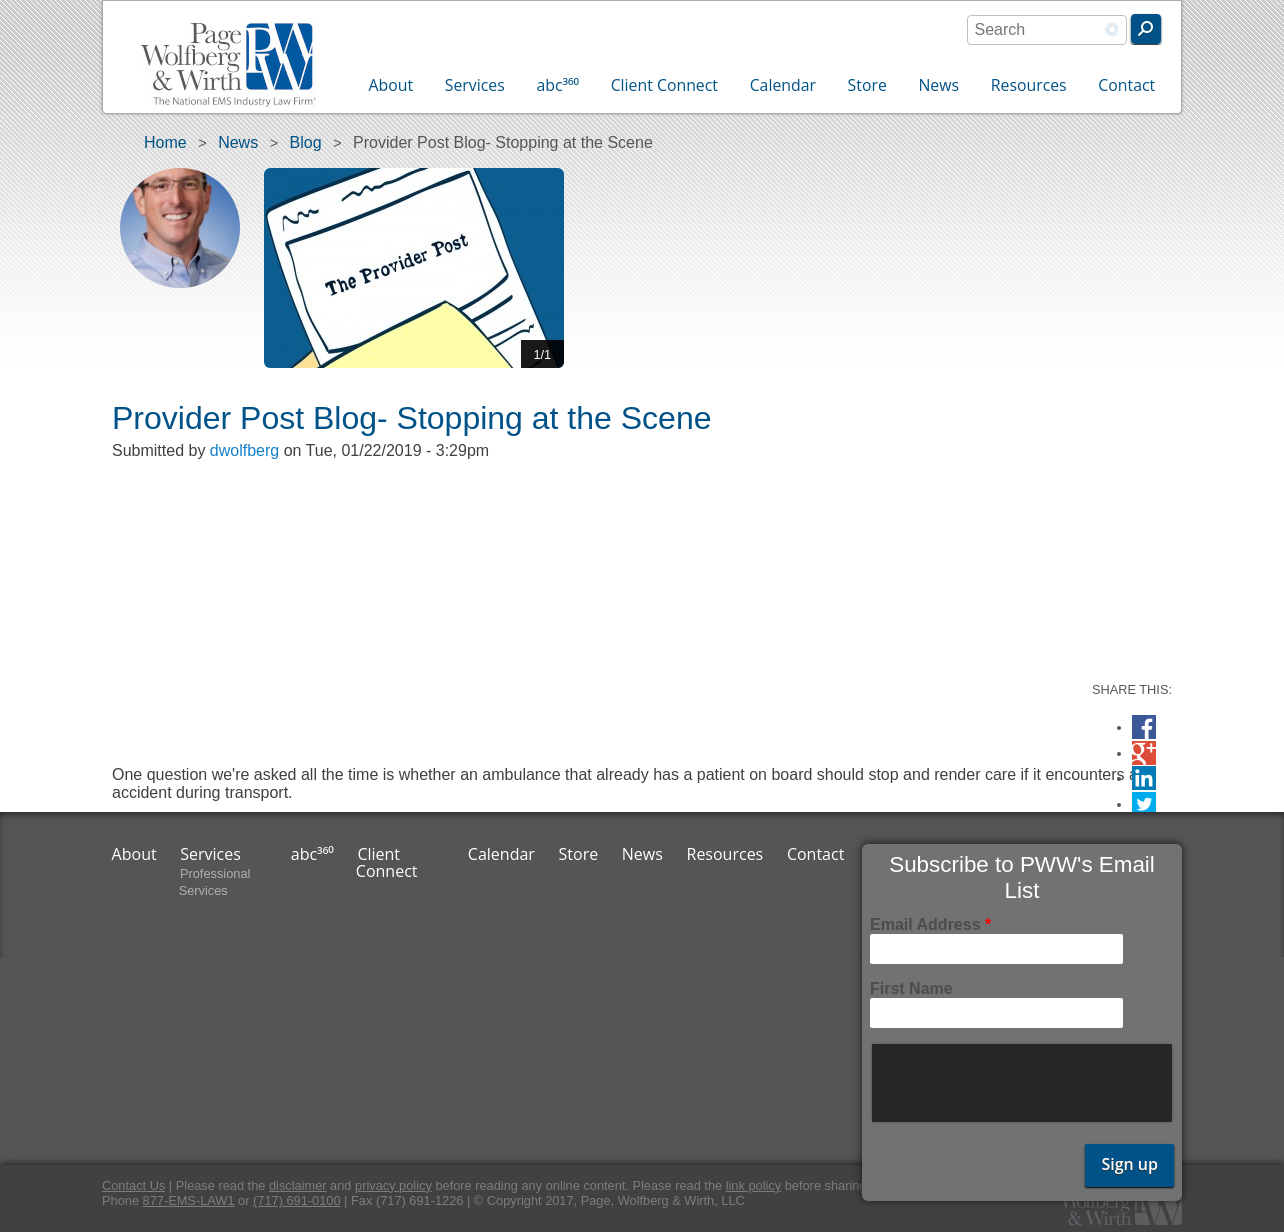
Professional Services (215, 883)
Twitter (1144, 804)
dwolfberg (244, 450)
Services (475, 85)
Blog (306, 142)
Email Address (930, 924)
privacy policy (393, 1185)
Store (867, 85)
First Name (911, 988)
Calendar (783, 85)
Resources (1029, 85)
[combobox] (1047, 30)
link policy (753, 1185)
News (938, 85)
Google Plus (1144, 755)
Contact (1126, 85)
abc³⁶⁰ (557, 85)
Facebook (1144, 727)
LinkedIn (1144, 778)
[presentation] (1024, 1083)
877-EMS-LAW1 (189, 1200)
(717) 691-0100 (297, 1200)
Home (165, 142)
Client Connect (664, 85)
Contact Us (133, 1185)
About (391, 85)
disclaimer (298, 1185)
